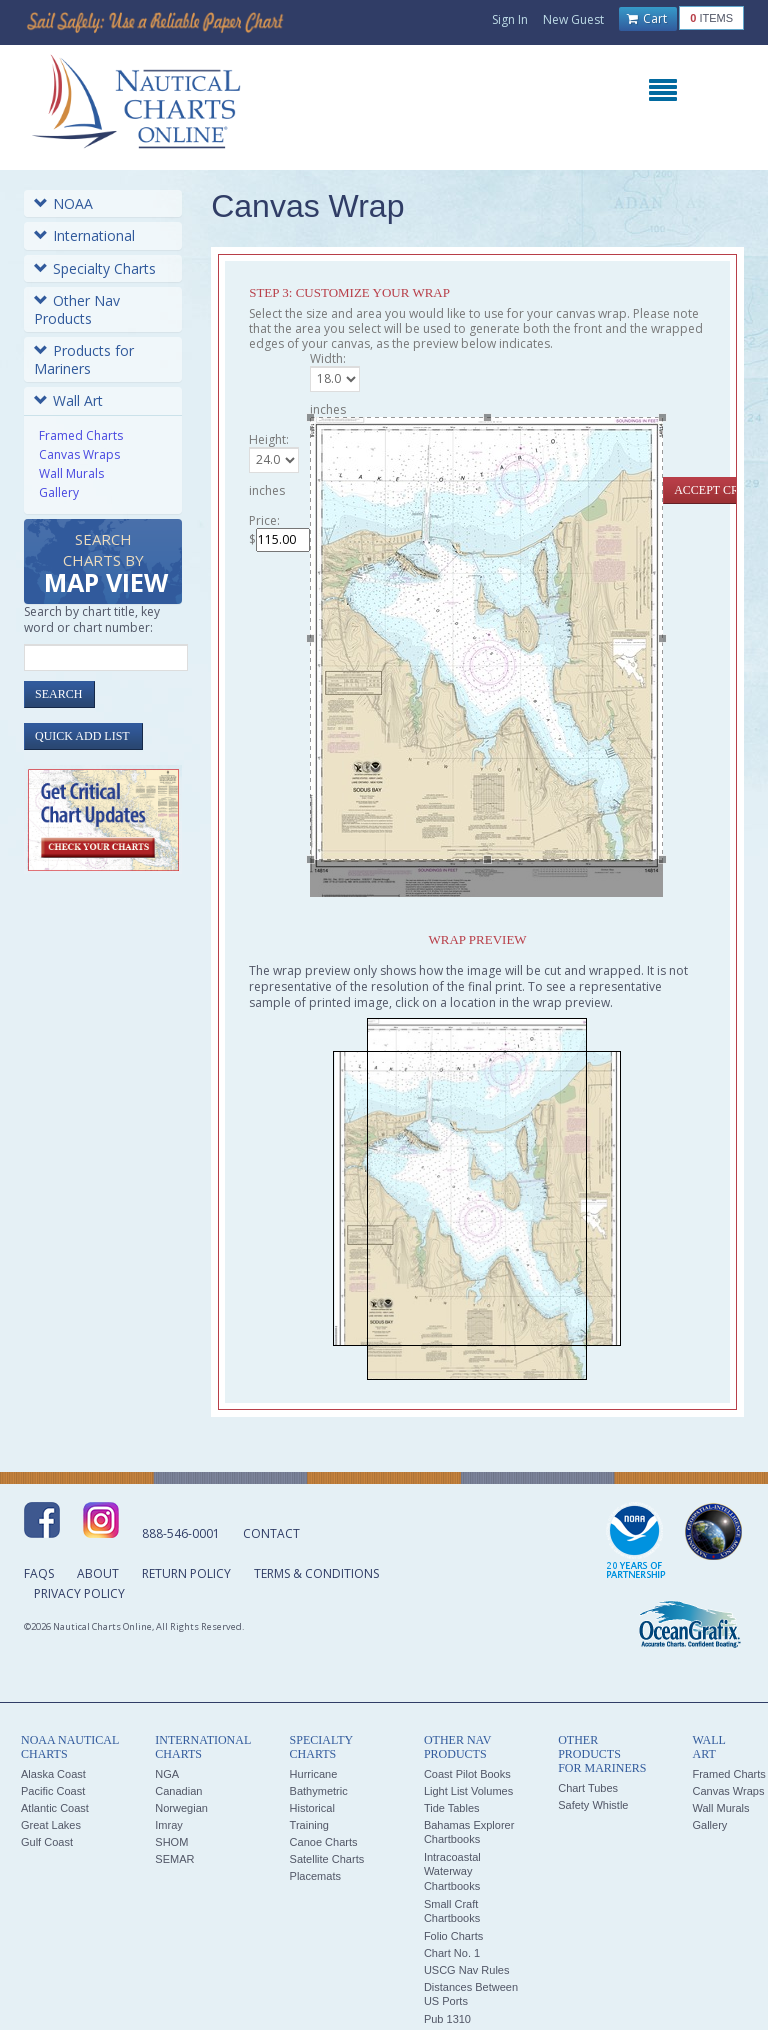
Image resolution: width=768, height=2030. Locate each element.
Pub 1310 (447, 2019)
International (84, 235)
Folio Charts (453, 1936)
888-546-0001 (181, 1533)
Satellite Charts (327, 1859)
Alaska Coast (53, 1774)
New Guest (573, 19)
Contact (271, 1533)
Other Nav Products (77, 309)
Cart (647, 19)
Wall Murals (71, 473)
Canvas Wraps (79, 454)
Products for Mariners (84, 359)
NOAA (63, 203)
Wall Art (68, 400)
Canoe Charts (324, 1842)
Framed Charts (81, 435)
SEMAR (174, 1859)
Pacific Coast (53, 1791)
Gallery (59, 492)
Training (309, 1825)
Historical (312, 1808)
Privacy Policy (79, 1593)
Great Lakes (51, 1825)
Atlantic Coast (55, 1808)
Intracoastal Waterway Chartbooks (452, 1871)
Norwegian (181, 1808)
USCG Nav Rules (467, 1970)
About (98, 1573)
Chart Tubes (588, 1788)
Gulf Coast (47, 1842)
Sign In (510, 19)
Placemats (315, 1876)
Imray (169, 1825)
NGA (167, 1774)
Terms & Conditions (316, 1573)
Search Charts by (106, 564)
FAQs (39, 1573)
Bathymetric (319, 1791)
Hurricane (314, 1774)
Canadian (178, 1791)
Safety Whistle (593, 1805)
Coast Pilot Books (467, 1774)
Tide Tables (452, 1808)
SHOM (171, 1842)
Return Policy (186, 1573)
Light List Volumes (468, 1791)
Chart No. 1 (452, 1953)
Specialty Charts (95, 268)
